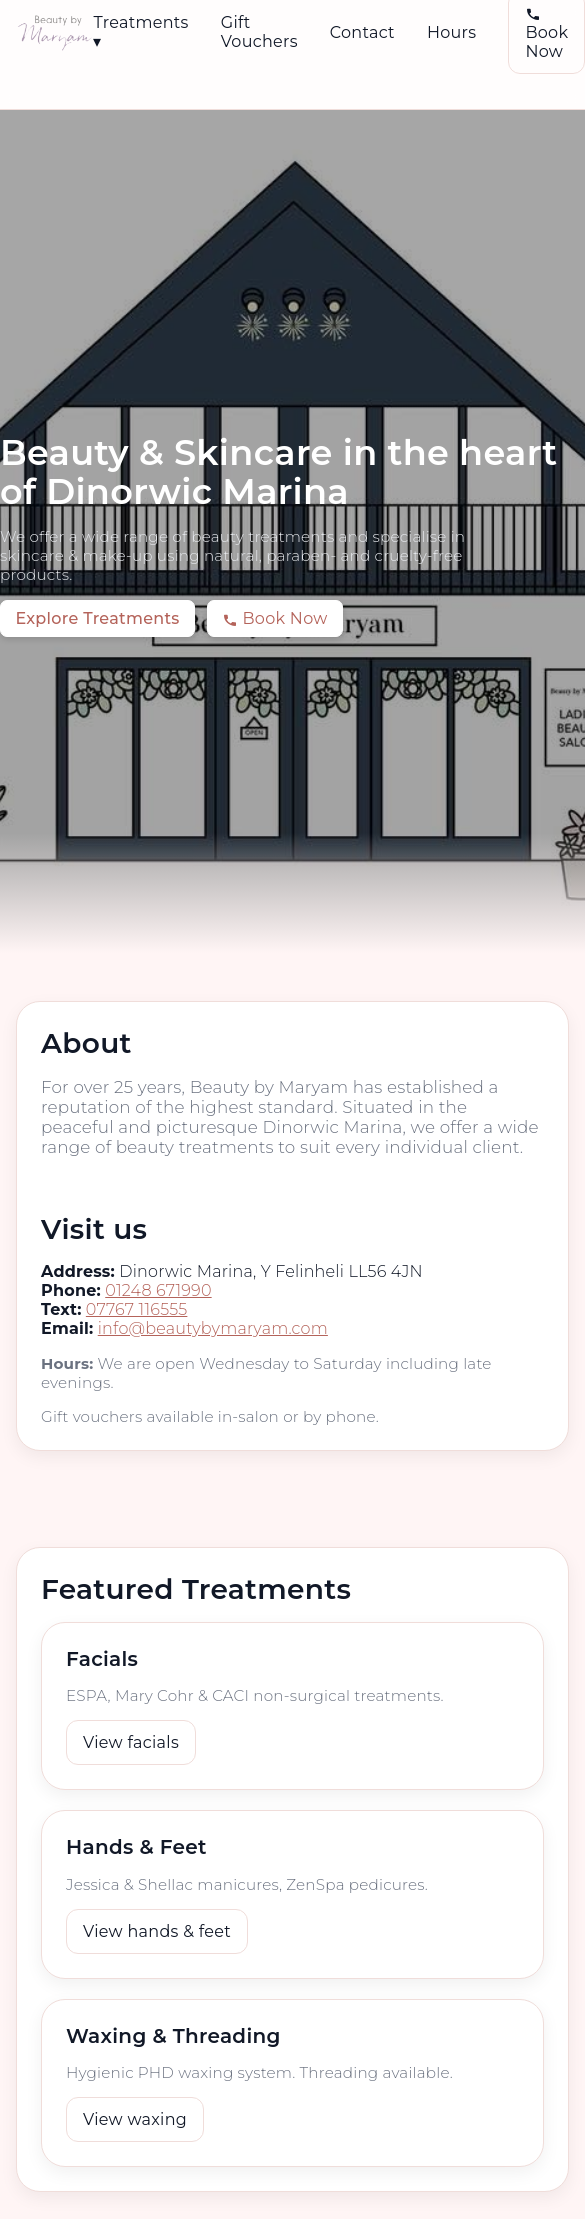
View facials (131, 1742)
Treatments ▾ (140, 32)
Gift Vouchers (259, 32)
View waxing (135, 2119)
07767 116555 (137, 1309)
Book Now (274, 618)
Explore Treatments (97, 618)
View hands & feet (157, 1931)
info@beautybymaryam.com (213, 1328)
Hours (451, 32)
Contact (362, 32)
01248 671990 (158, 1290)
